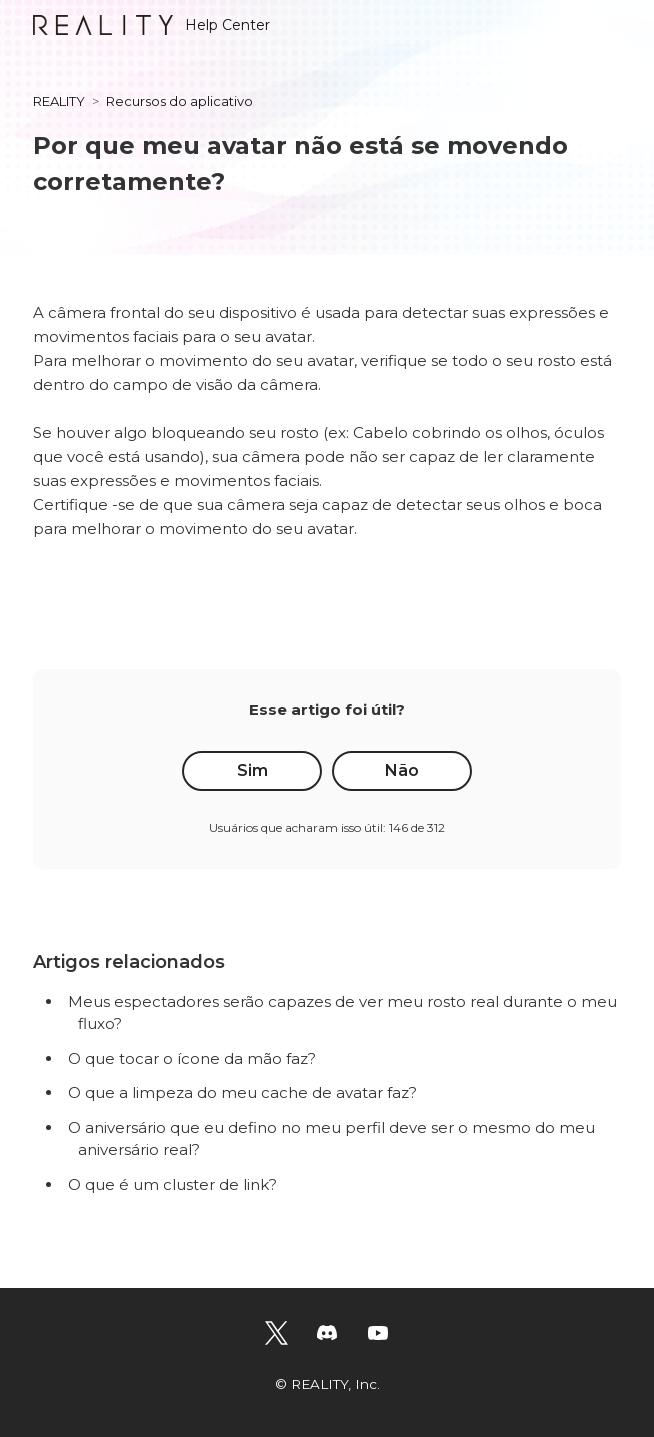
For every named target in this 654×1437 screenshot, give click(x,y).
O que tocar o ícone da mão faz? (192, 1058)
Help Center (151, 25)
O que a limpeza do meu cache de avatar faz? (242, 1092)
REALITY (59, 101)
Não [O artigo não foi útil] (402, 770)
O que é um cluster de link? (172, 1184)
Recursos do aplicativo (179, 101)
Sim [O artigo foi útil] (252, 770)
